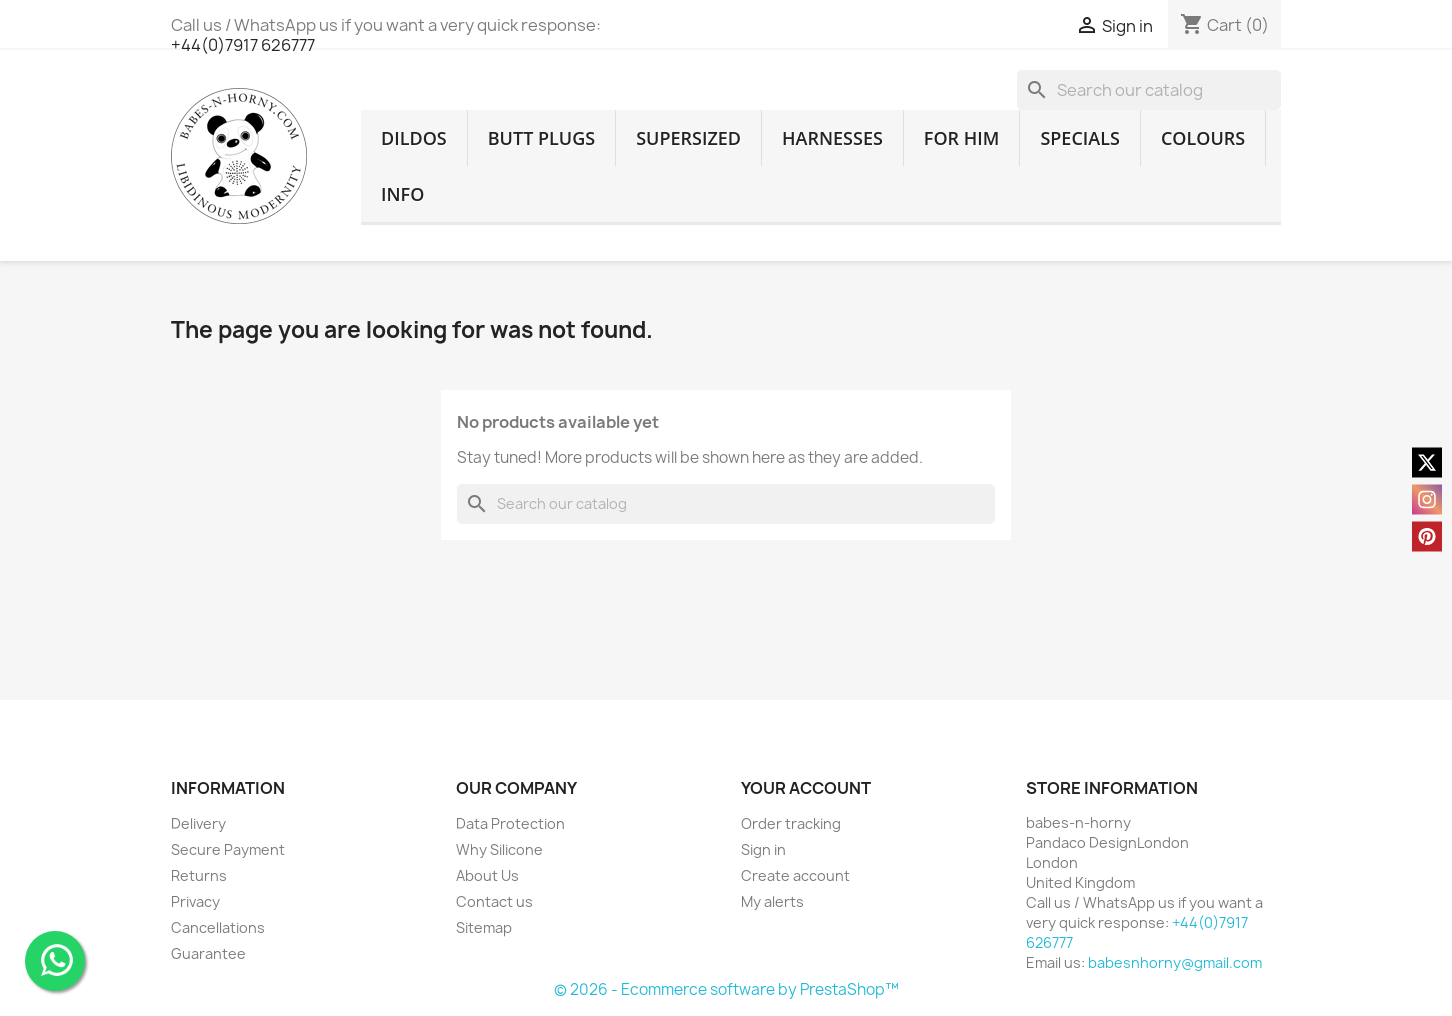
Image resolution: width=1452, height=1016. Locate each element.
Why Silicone (499, 849)
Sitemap (484, 927)
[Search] (1149, 90)
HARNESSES (832, 138)
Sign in (763, 849)
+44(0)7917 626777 (243, 45)
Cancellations (218, 927)
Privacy (195, 901)
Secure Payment (228, 849)
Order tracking (791, 823)
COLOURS (1203, 138)
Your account (806, 788)
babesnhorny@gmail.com (1175, 962)
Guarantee (208, 953)
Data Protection (510, 823)
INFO (402, 194)
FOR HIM (962, 138)
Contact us (494, 901)
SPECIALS (1080, 138)
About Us (487, 875)
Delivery (198, 823)
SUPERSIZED (688, 138)
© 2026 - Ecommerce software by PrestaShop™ (726, 989)
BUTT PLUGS (541, 138)
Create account (795, 875)
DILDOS (414, 138)
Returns (199, 875)
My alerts (772, 901)
